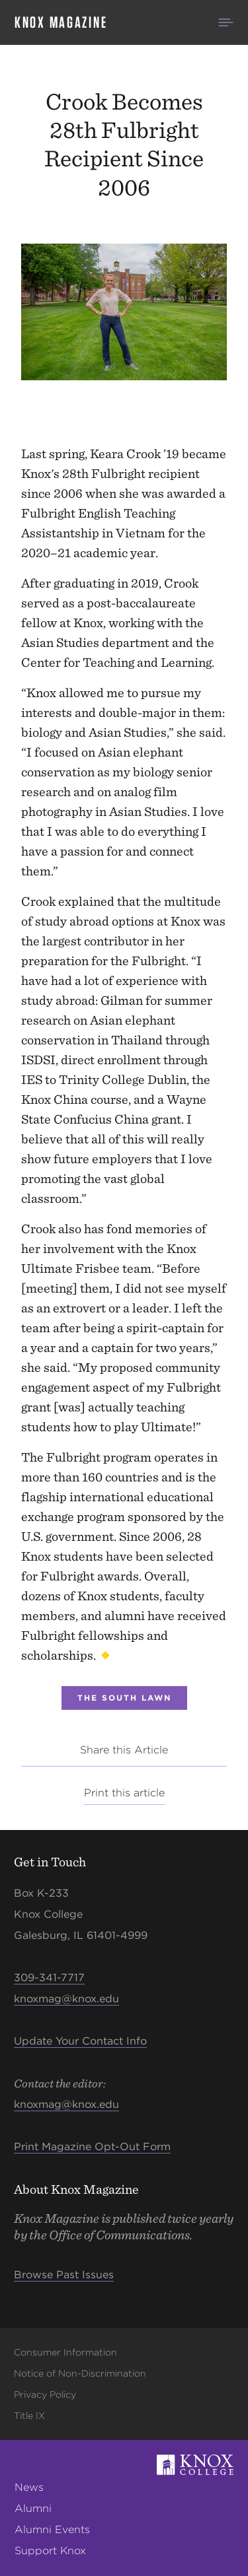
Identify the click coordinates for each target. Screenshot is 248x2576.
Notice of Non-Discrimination (80, 2373)
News (29, 2487)
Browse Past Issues (64, 2274)
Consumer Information (65, 2352)
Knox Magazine (61, 22)
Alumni (33, 2508)
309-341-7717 (49, 1977)
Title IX (29, 2415)
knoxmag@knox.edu (66, 1998)
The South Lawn (124, 1698)
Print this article (124, 1792)
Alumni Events (52, 2529)
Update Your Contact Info (80, 2041)
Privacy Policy (45, 2394)
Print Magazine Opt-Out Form (92, 2146)
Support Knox (50, 2550)
